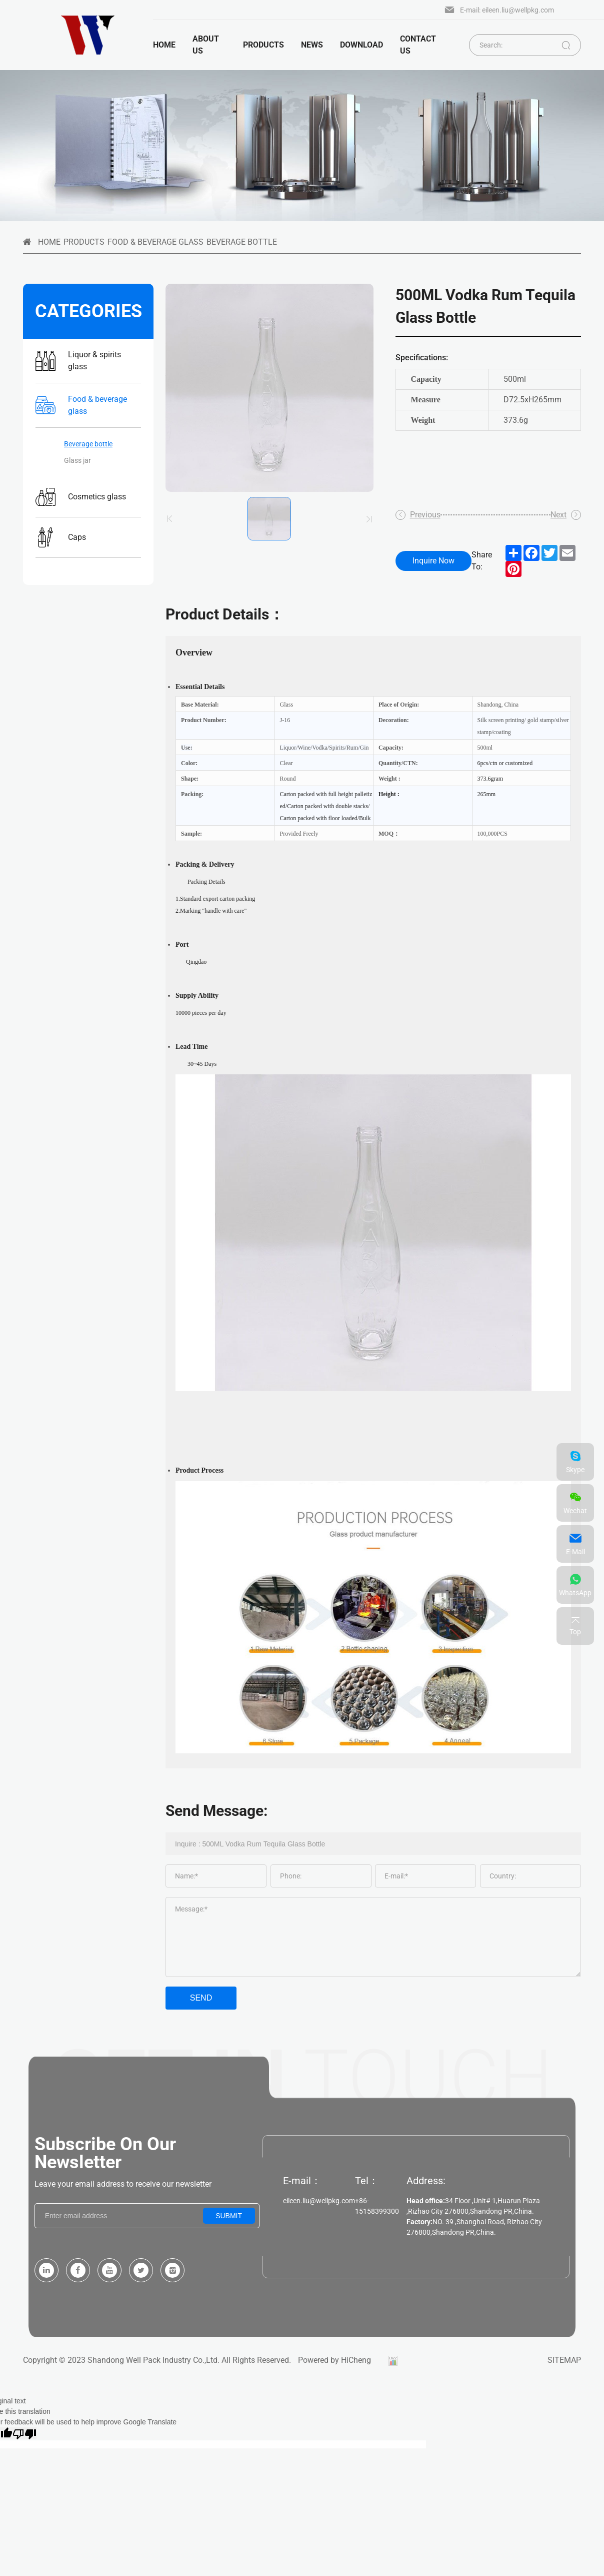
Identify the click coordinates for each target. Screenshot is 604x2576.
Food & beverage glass (156, 242)
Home (164, 45)
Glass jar (77, 460)
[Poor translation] (24, 2433)
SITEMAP (564, 2360)
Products (84, 242)
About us (205, 45)
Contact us (414, 45)
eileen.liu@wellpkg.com (319, 2201)
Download (357, 45)
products (259, 45)
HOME (49, 242)
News (308, 45)
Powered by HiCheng (334, 2360)
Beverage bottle (241, 242)
